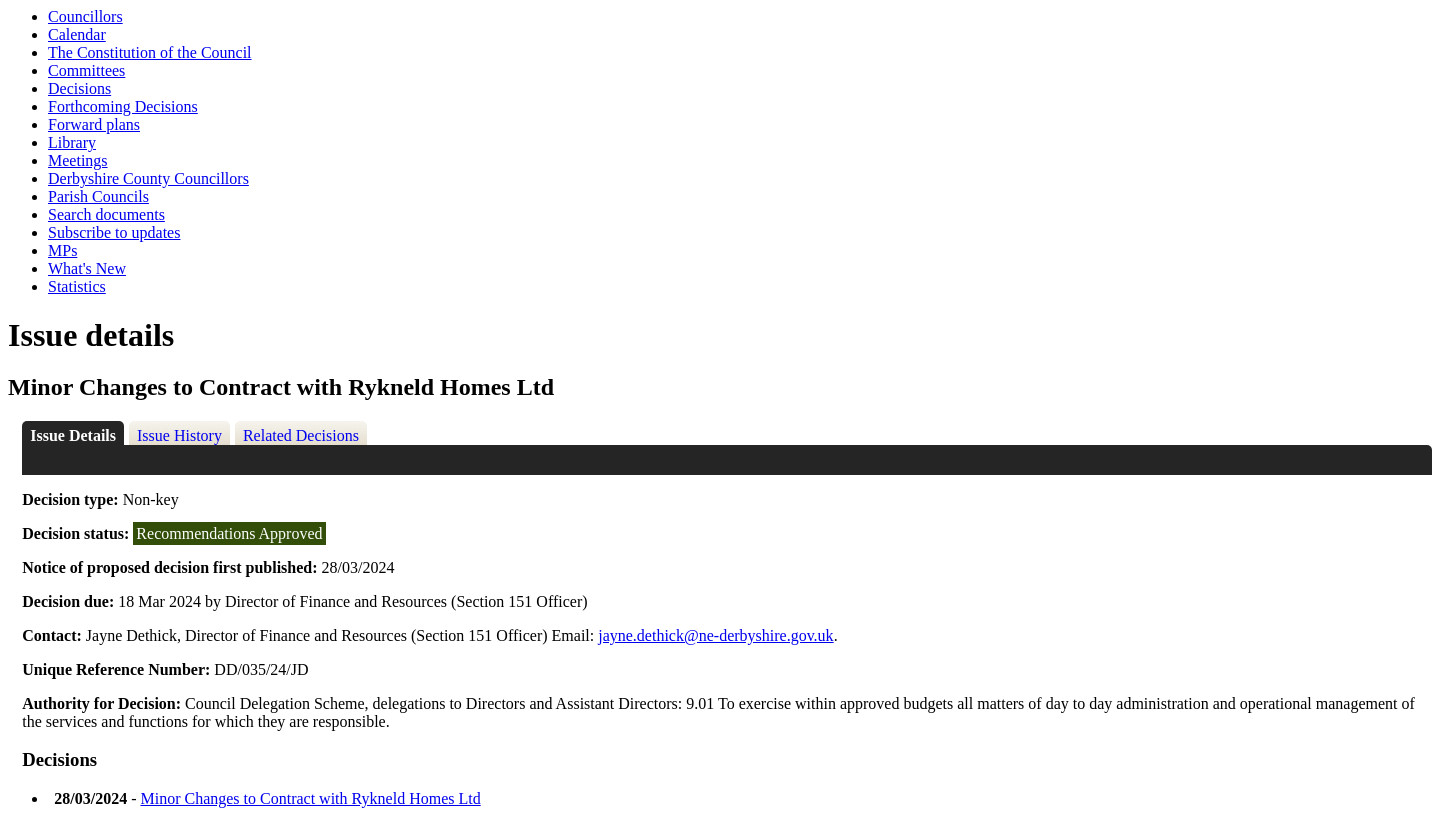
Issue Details (73, 435)
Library (72, 142)
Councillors (85, 16)
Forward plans (94, 124)
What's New (87, 268)
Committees (86, 70)
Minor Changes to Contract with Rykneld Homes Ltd (310, 798)
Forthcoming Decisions (123, 106)
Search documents (106, 214)
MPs (62, 250)
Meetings (78, 160)
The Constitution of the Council (150, 52)
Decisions (79, 88)
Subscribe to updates (114, 232)
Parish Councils (98, 196)
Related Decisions (301, 435)
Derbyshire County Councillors (148, 178)
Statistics (77, 286)
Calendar (77, 34)
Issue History (179, 435)
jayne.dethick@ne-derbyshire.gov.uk (715, 635)
